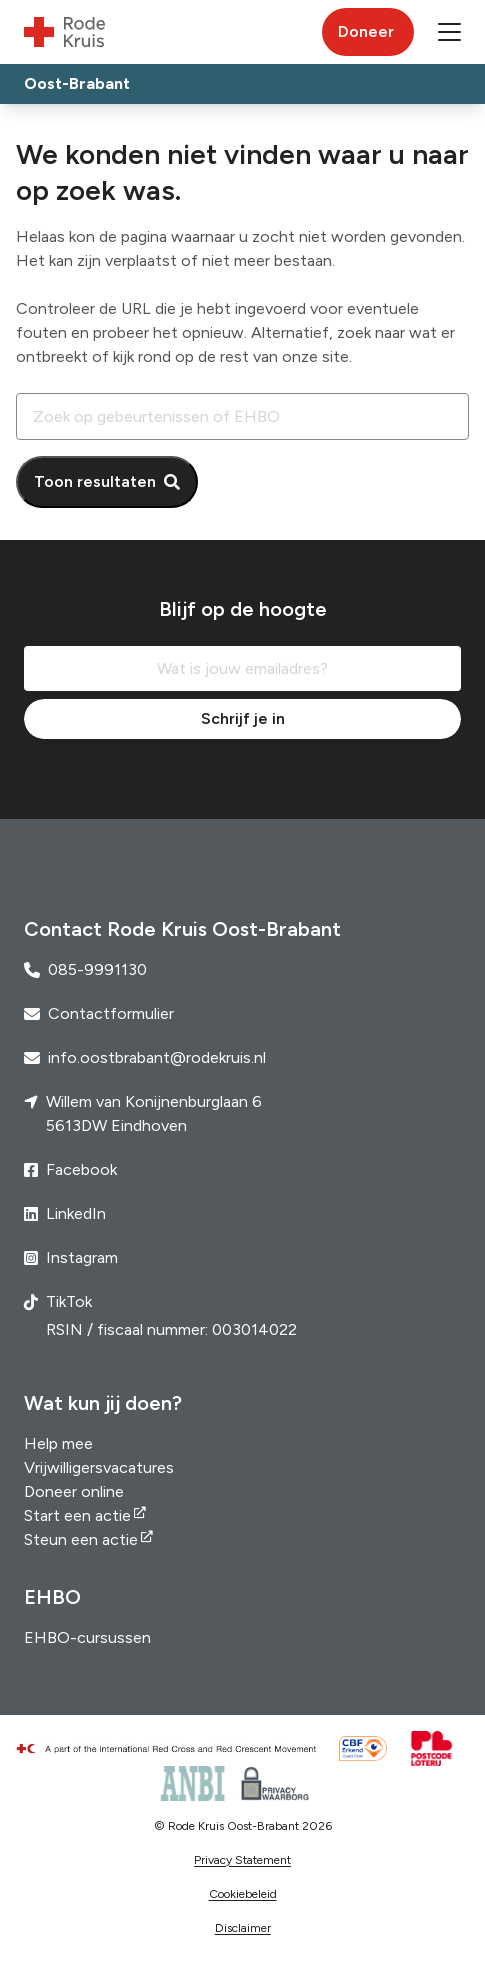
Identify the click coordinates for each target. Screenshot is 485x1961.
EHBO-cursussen (87, 1637)
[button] (449, 32)
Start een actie (77, 1515)
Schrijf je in (243, 718)
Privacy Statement (242, 1860)
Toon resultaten (95, 481)
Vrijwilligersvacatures (99, 1467)
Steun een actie (81, 1539)
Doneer (366, 31)
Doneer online (74, 1491)
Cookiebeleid (243, 1894)
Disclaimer (243, 1928)
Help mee (58, 1443)
